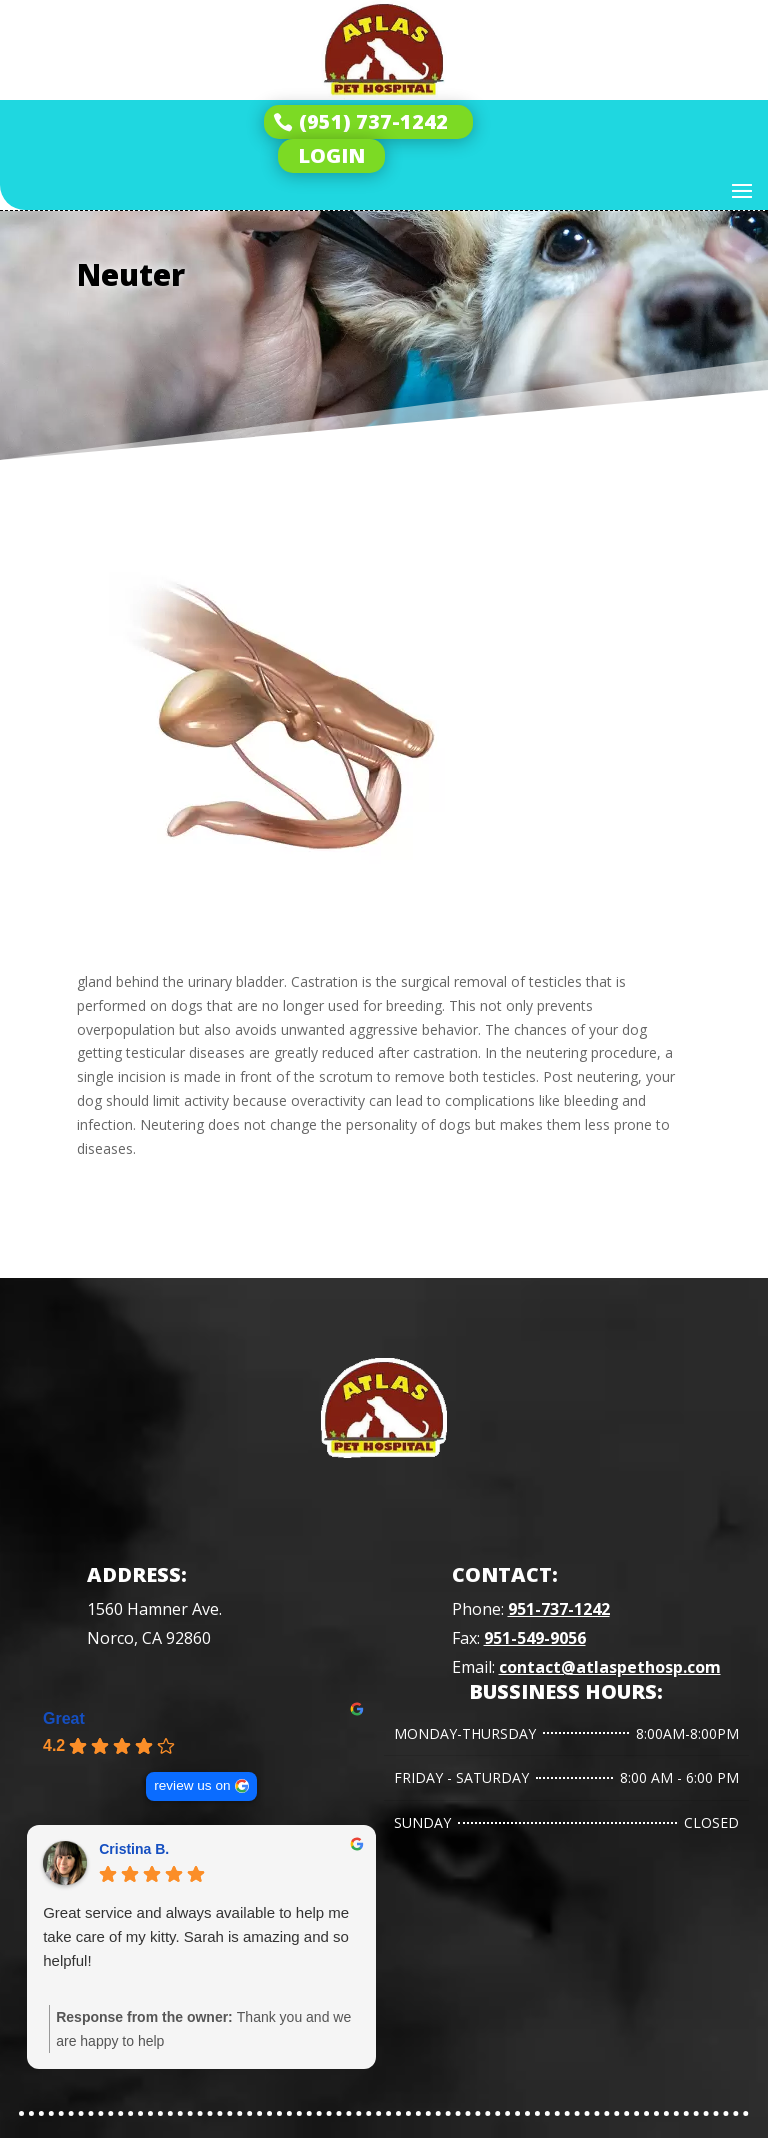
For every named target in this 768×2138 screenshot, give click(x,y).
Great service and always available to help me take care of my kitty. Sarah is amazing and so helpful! (196, 1936)
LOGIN (331, 155)
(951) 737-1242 (373, 121)
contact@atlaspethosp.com (610, 1667)
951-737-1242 (559, 1609)
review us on (192, 1785)
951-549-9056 (535, 1638)
